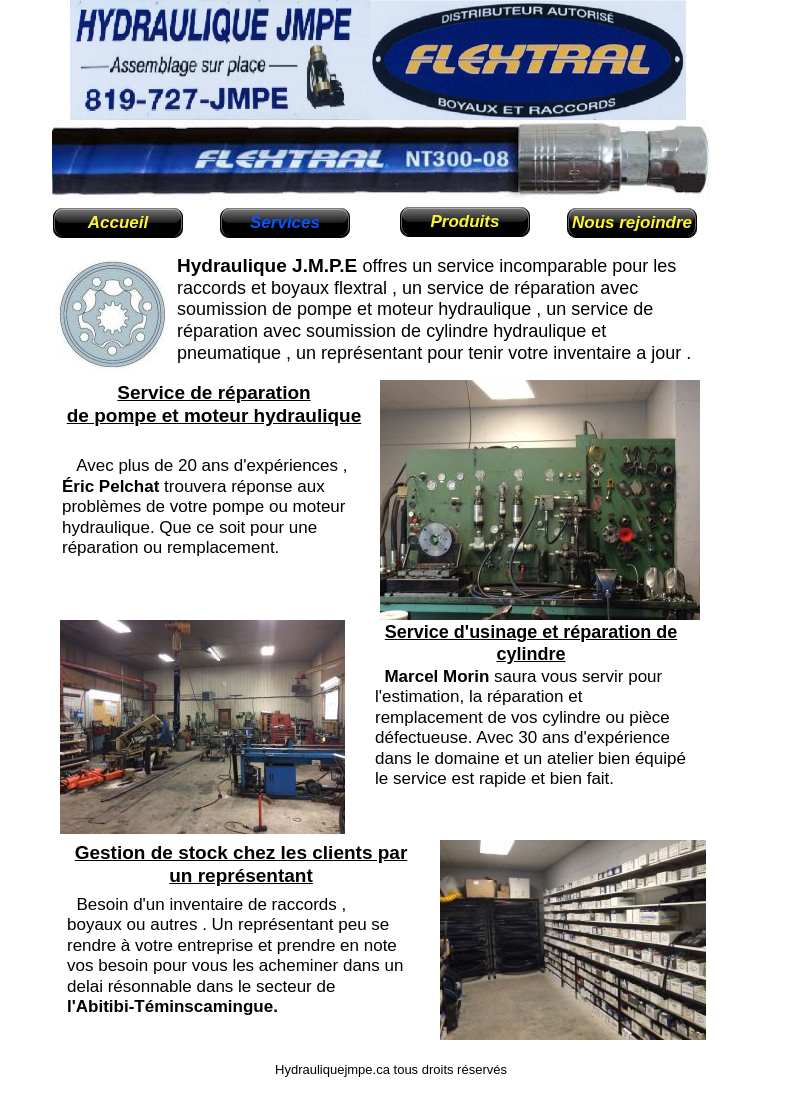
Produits (465, 221)
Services (285, 222)
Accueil (118, 222)
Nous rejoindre (632, 222)
